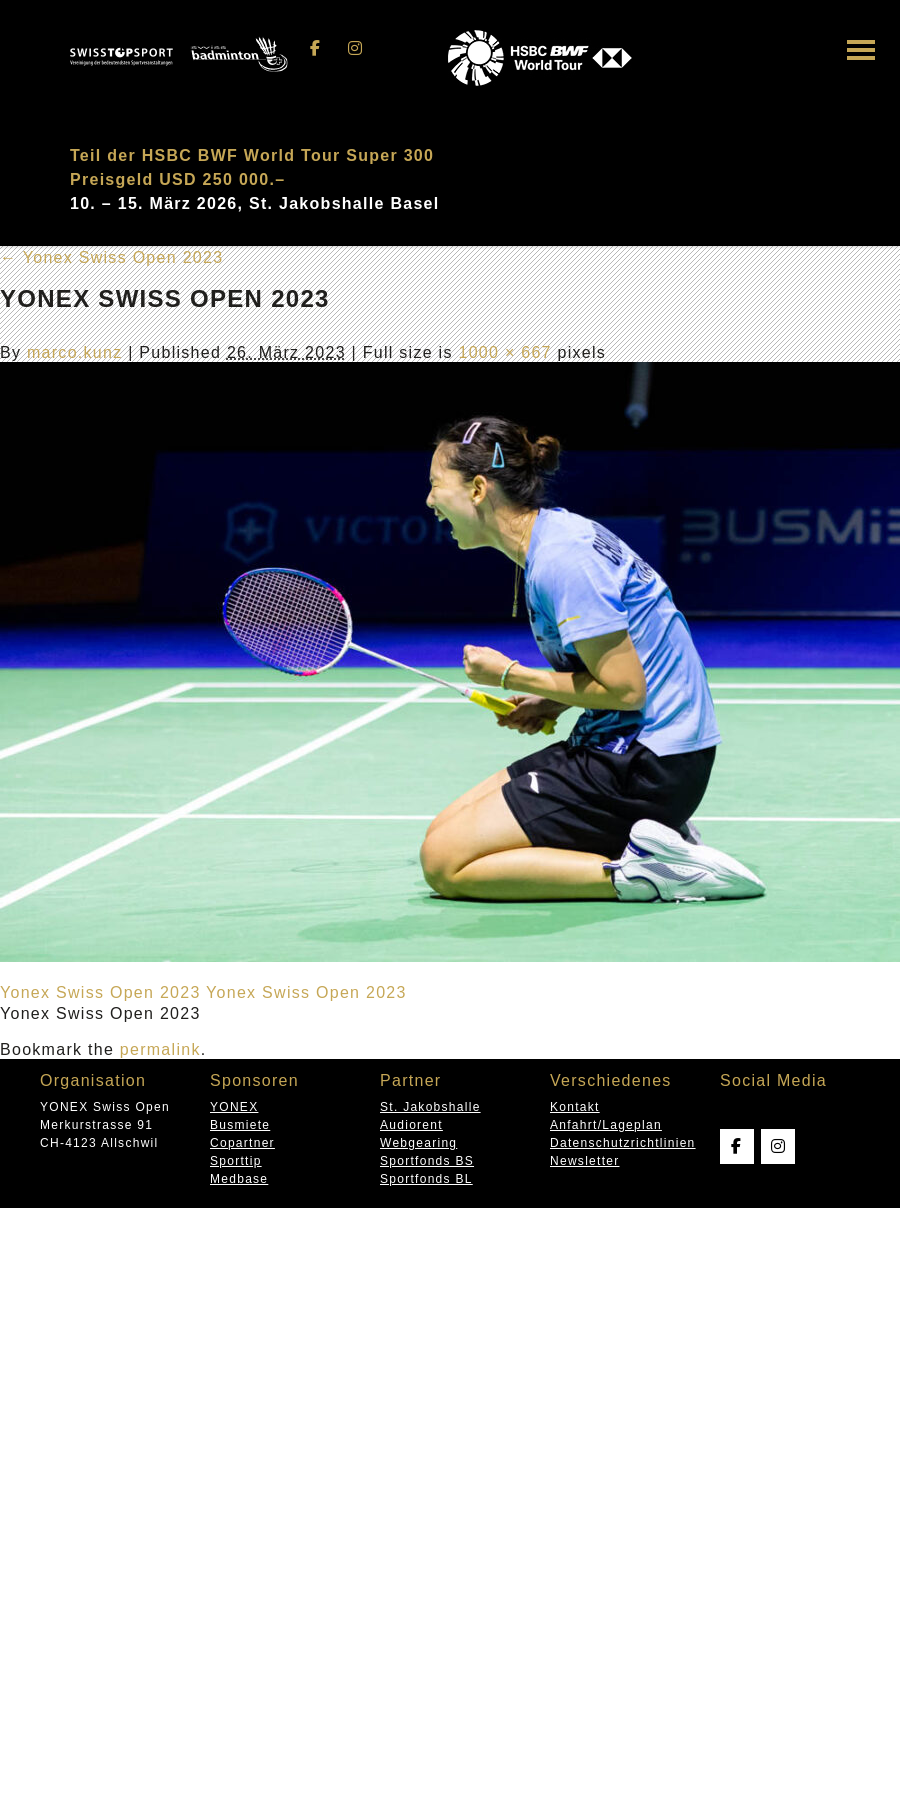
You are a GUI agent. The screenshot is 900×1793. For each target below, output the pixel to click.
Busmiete (240, 1125)
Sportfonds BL (426, 1179)
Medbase (239, 1179)
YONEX (234, 1107)
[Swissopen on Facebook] (316, 48)
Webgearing (418, 1143)
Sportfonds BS (427, 1161)
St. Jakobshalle (430, 1107)
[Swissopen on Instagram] (355, 48)
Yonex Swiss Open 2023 (111, 257)
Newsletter (584, 1161)
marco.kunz (75, 352)
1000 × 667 (504, 352)
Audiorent (411, 1125)
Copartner (242, 1143)
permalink (160, 1049)
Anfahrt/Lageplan (606, 1125)
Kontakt (575, 1107)
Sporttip (236, 1161)
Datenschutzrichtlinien (623, 1143)
